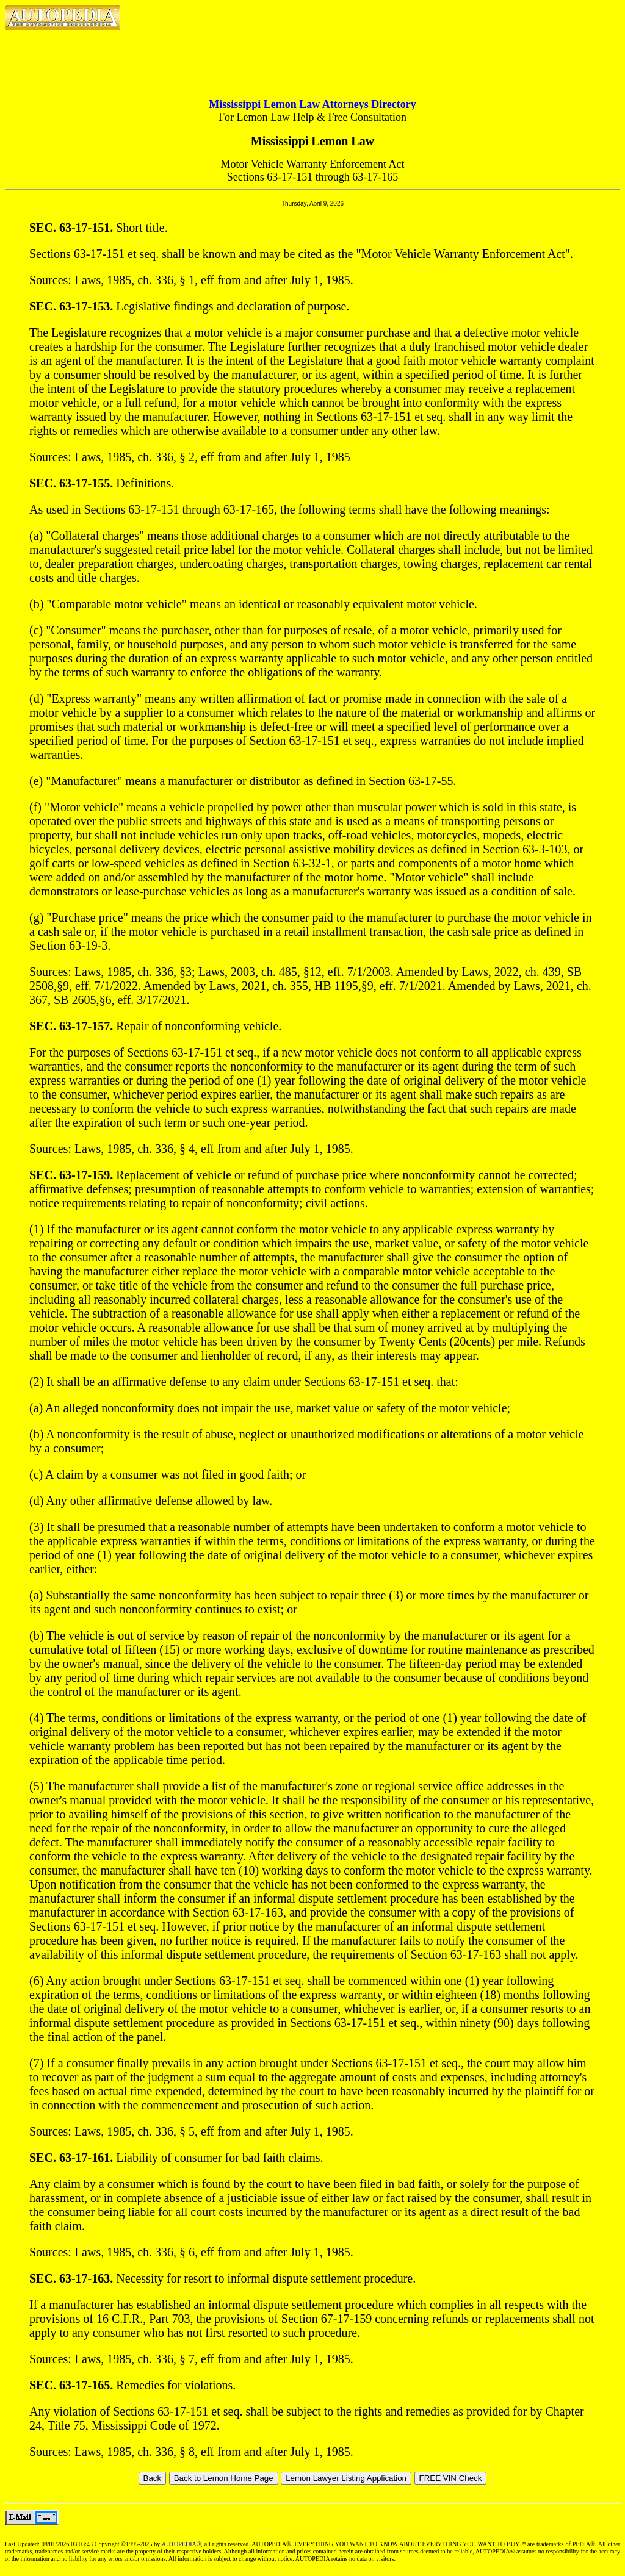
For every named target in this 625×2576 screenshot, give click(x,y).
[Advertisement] (312, 54)
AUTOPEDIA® (181, 2544)
